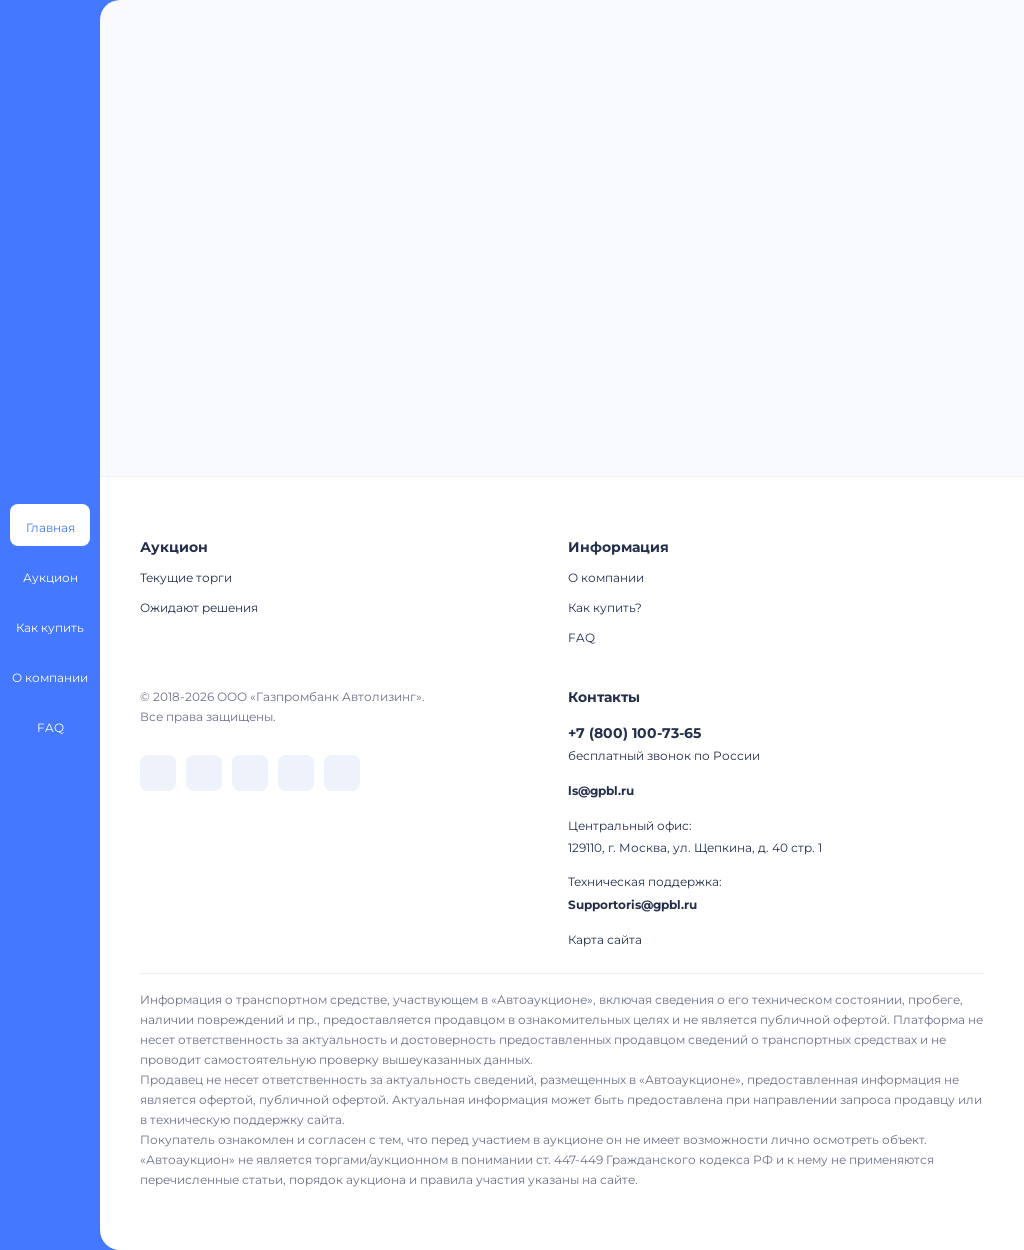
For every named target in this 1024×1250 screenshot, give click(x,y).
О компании (606, 577)
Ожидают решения (199, 607)
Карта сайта (605, 939)
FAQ (581, 637)
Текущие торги (186, 577)
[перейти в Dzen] (250, 773)
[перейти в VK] (158, 773)
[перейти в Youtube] (342, 773)
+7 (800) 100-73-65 (634, 733)
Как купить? (605, 607)
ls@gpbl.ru (601, 790)
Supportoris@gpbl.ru (632, 904)
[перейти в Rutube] (296, 773)
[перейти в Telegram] (204, 773)
